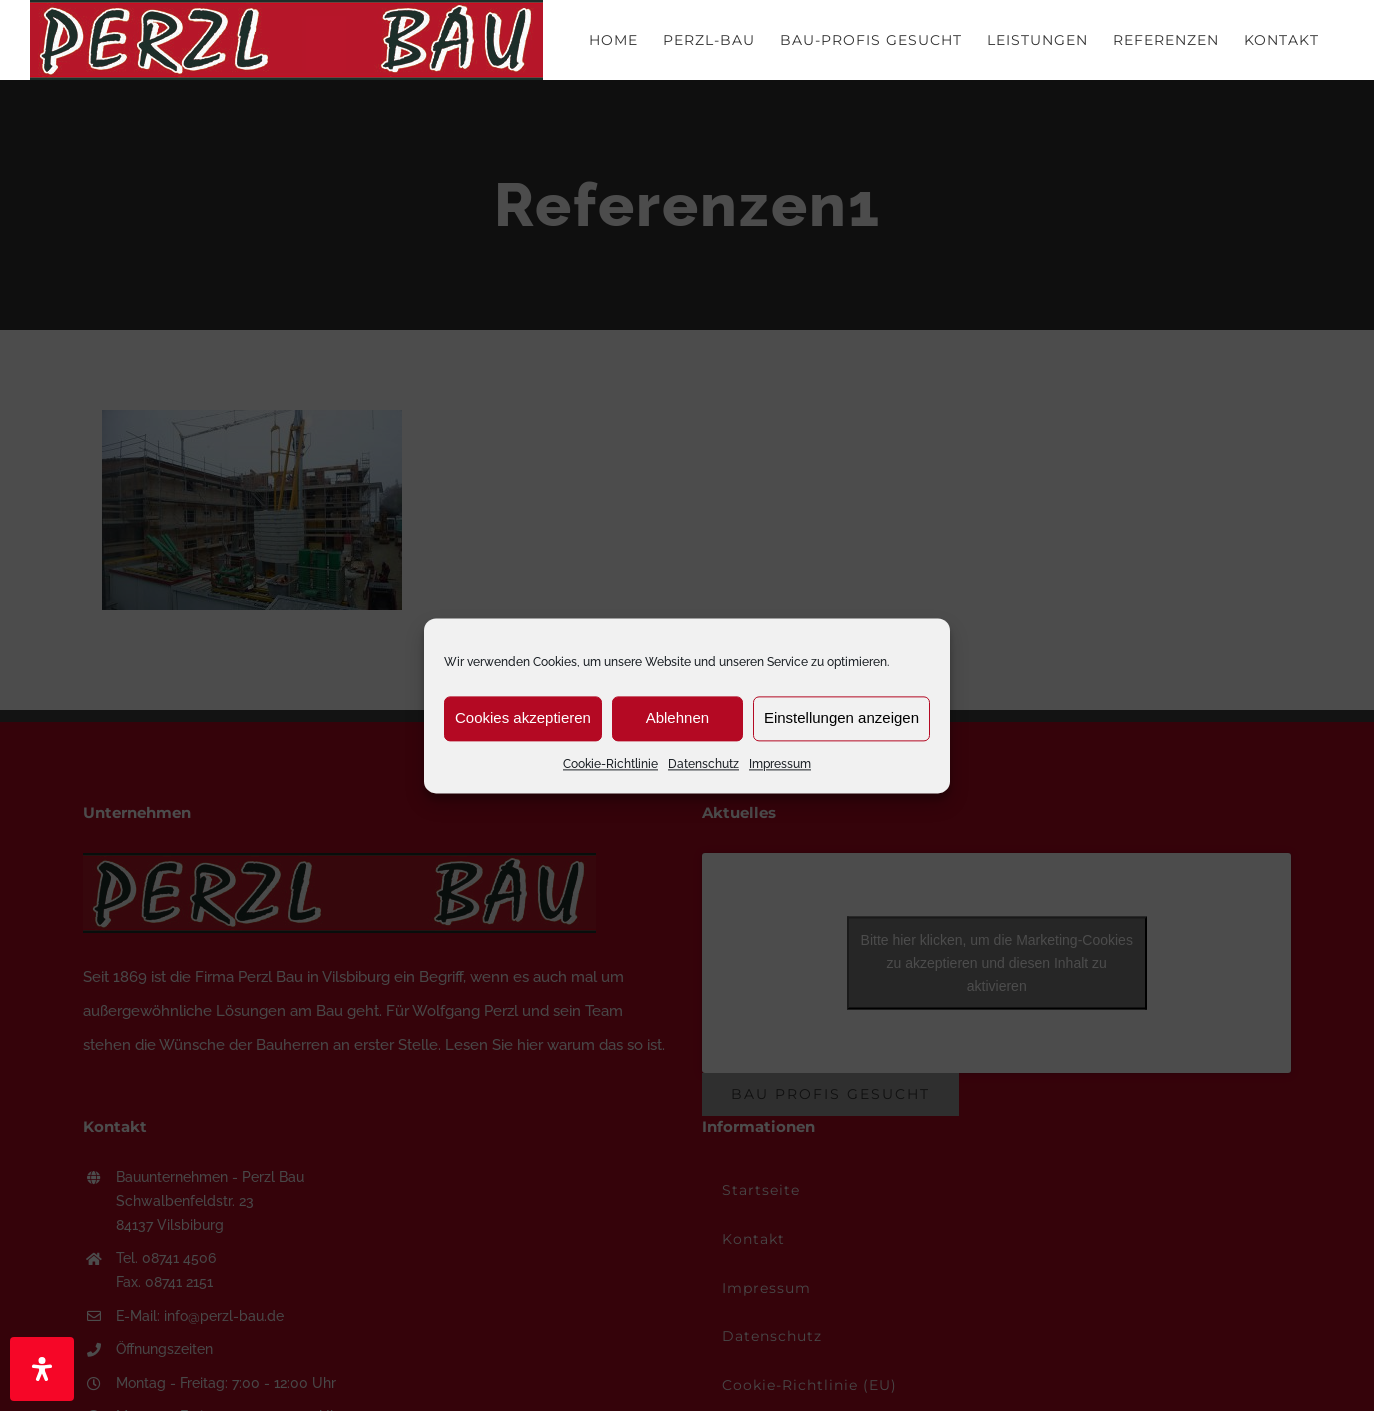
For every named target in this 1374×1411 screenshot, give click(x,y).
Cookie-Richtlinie (610, 764)
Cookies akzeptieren (523, 717)
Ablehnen (677, 717)
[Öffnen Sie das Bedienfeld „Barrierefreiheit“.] (42, 1369)
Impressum (780, 764)
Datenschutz (703, 764)
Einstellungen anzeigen (841, 717)
